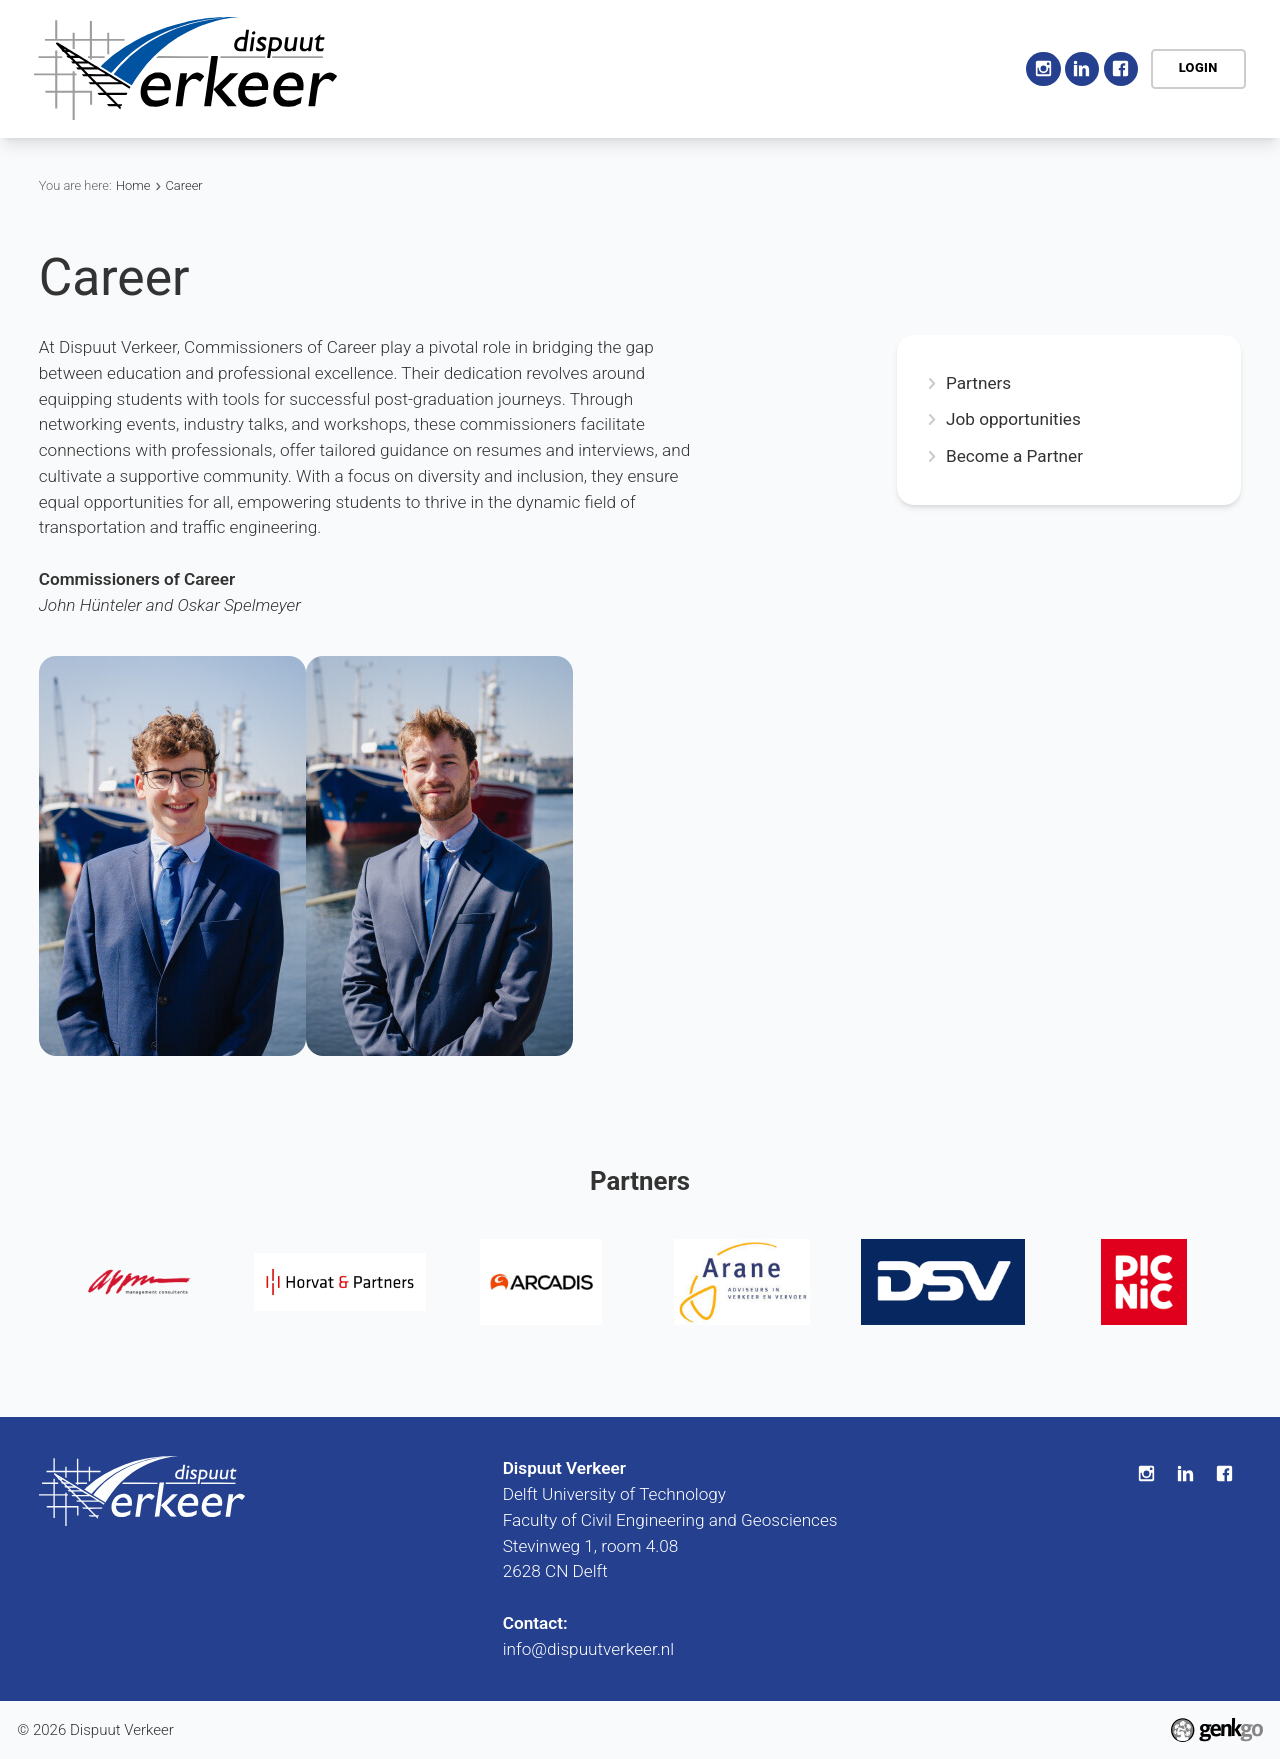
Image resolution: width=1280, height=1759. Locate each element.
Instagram (1043, 69)
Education (772, 68)
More (961, 68)
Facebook (1121, 69)
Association (548, 68)
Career (870, 68)
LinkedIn (1082, 69)
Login (1198, 67)
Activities (664, 68)
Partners (978, 383)
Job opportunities (1013, 419)
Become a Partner (1014, 456)
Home (460, 68)
